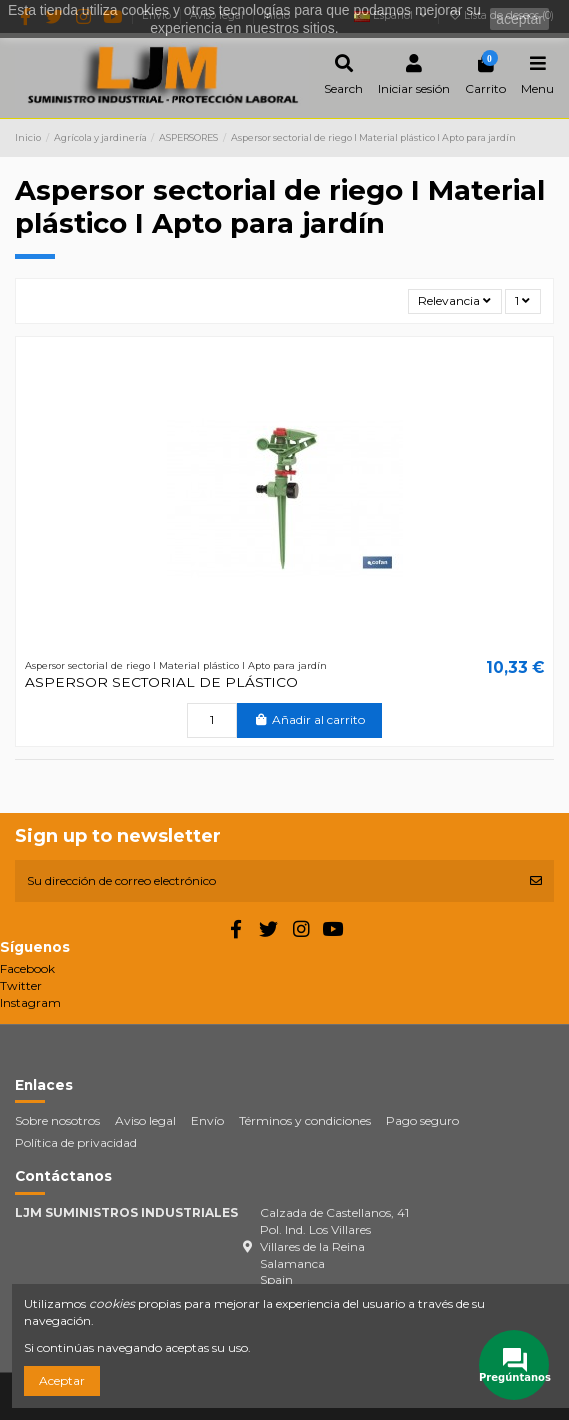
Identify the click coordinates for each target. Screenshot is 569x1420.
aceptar (519, 19)
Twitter (21, 985)
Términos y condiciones (305, 1120)
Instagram (30, 1002)
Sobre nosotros (57, 1120)
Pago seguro (422, 1120)
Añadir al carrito (309, 719)
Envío (207, 1120)
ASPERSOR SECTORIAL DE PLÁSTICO (161, 682)
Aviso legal (145, 1120)
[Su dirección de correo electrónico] (266, 881)
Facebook (27, 968)
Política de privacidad (76, 1142)
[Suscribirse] (536, 881)
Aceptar (62, 1380)
